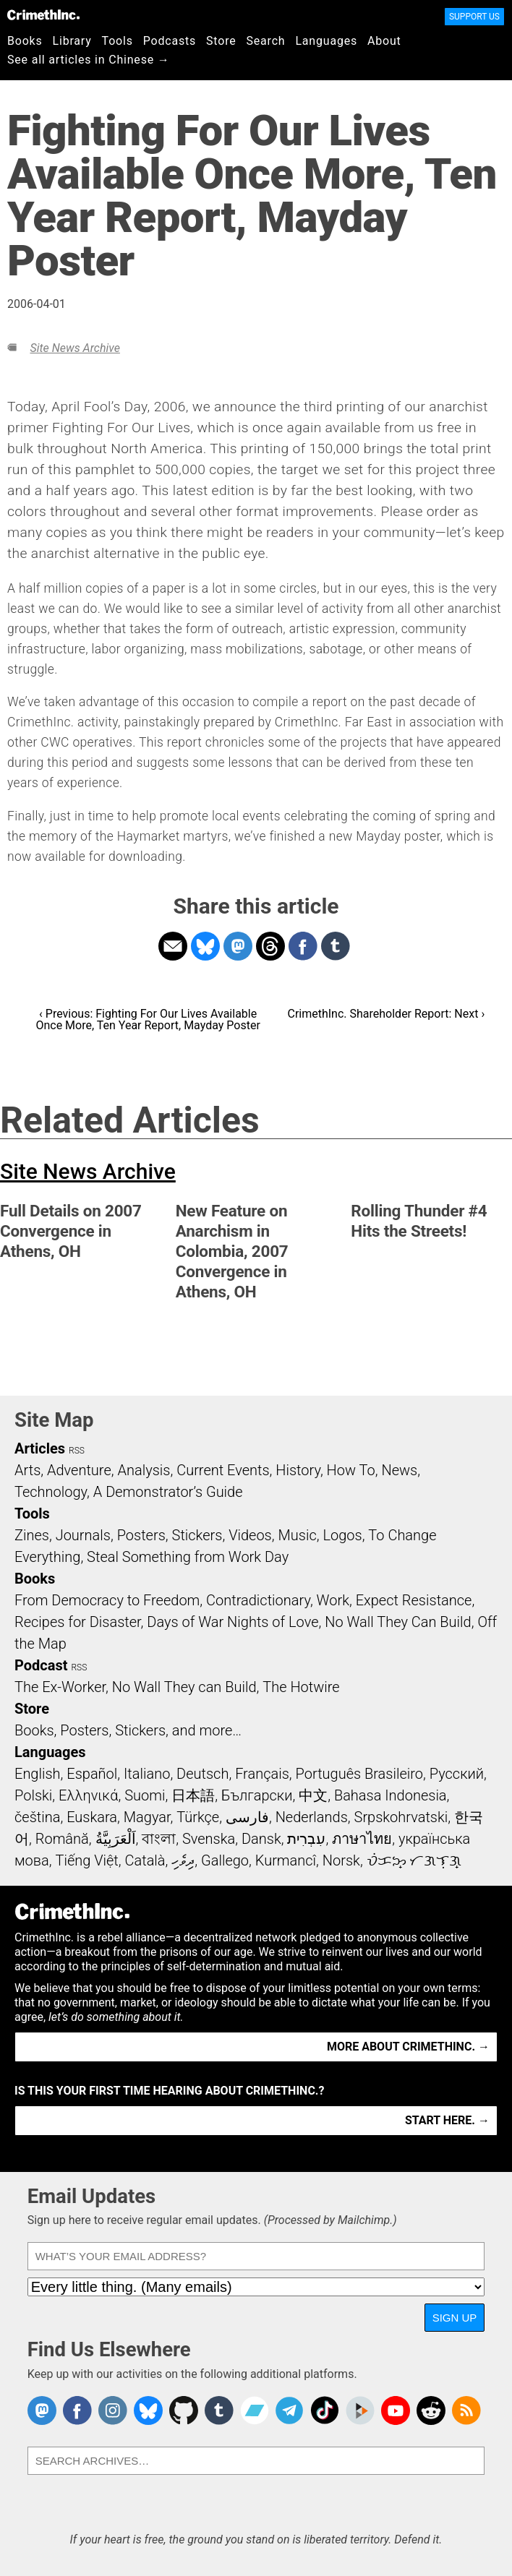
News (399, 1470)
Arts (27, 1470)
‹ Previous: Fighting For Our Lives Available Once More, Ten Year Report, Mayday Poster (147, 1019)
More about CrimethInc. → (408, 2046)
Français (262, 1773)
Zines (31, 1535)
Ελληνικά (88, 1795)
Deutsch (202, 1773)
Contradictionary (258, 1600)
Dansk (261, 1838)
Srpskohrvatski (401, 1817)
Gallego (225, 1860)
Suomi (144, 1795)
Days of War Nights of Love (232, 1622)
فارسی (247, 1817)
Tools (117, 41)
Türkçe (197, 1817)
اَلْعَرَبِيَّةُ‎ (115, 1838)
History (298, 1470)
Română (62, 1838)
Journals (83, 1535)
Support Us (474, 17)
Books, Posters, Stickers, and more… (128, 1730)
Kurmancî (285, 1860)
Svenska (208, 1838)
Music (297, 1535)
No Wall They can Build (184, 1687)
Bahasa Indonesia (390, 1795)
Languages (326, 41)
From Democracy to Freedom (107, 1600)
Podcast (40, 1665)
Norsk (341, 1860)
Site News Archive (74, 348)
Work (333, 1600)
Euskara (92, 1817)
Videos (250, 1535)
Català (145, 1860)
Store (221, 41)
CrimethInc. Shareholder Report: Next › (386, 1014)
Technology (50, 1491)
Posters (141, 1535)
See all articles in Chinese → (88, 59)
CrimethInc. (43, 14)
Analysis (143, 1470)
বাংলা (159, 1838)
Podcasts (169, 41)
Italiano (147, 1773)
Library (72, 41)
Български (257, 1795)
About (384, 41)
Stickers (197, 1535)
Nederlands (312, 1817)
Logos (342, 1535)
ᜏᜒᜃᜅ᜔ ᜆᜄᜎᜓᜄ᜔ (414, 1860)
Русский (457, 1773)
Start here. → (447, 2120)
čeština (37, 1817)
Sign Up (454, 2317)
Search (266, 41)
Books (25, 41)
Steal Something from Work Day (188, 1557)
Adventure (79, 1470)
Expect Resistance (414, 1600)
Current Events (222, 1470)
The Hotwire (301, 1687)
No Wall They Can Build (398, 1622)
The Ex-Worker (60, 1687)
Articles (39, 1448)
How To (351, 1470)
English (37, 1773)
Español (92, 1773)
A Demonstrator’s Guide (168, 1491)
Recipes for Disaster (77, 1622)
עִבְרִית (306, 1838)
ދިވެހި (183, 1860)
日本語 (193, 1795)
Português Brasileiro (359, 1773)
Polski (33, 1795)
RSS (77, 1451)
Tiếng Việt (86, 1860)
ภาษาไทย (362, 1838)
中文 (313, 1795)
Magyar (147, 1817)
